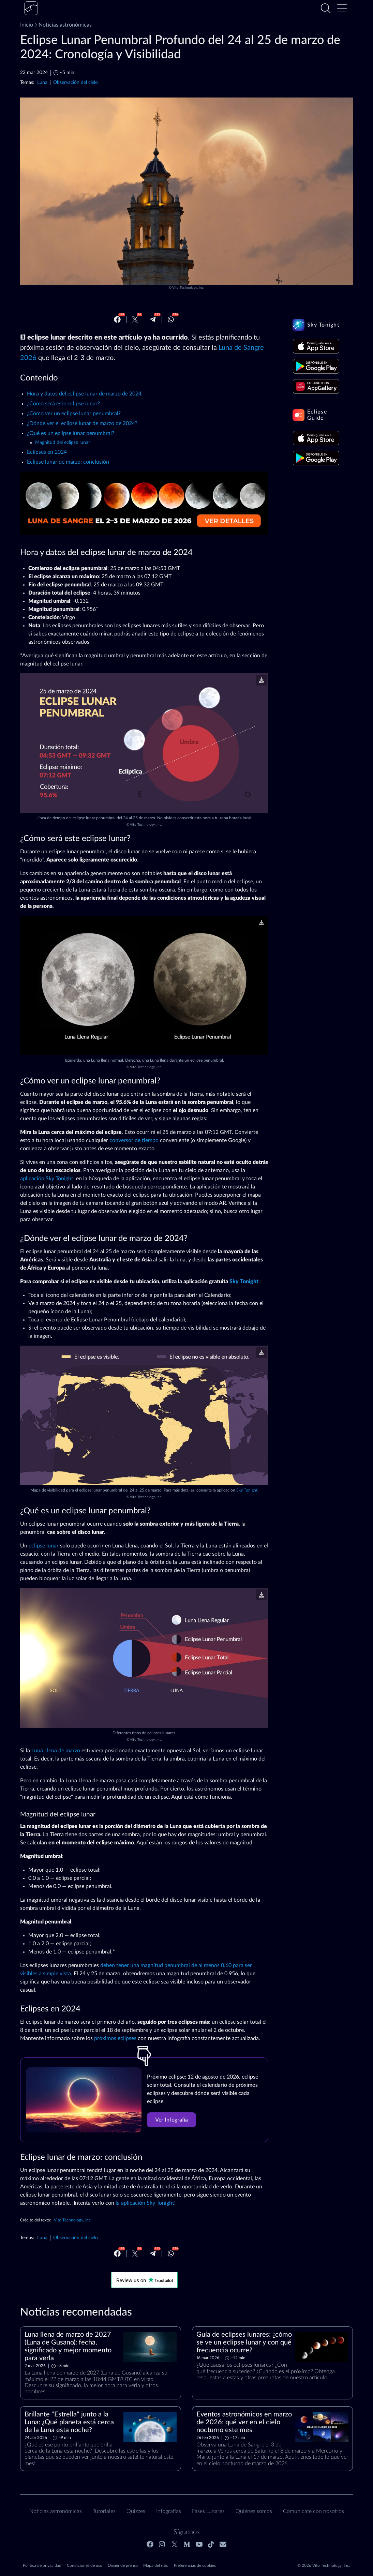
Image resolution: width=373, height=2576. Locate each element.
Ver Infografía (171, 2120)
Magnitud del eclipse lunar (62, 442)
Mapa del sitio (155, 2565)
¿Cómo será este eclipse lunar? (63, 403)
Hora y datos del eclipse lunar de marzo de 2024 (84, 393)
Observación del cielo (75, 82)
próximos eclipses (115, 2038)
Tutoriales (104, 2511)
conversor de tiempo (134, 1140)
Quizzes (135, 2511)
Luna (42, 82)
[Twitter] (135, 319)
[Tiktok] (211, 2544)
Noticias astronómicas (62, 25)
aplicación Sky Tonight (46, 1178)
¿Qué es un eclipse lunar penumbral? (70, 433)
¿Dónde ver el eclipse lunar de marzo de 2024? (82, 423)
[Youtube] (199, 2544)
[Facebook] (117, 319)
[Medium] (186, 2544)
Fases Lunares (208, 2511)
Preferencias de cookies (195, 2565)
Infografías (168, 2511)
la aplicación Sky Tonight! (146, 2203)
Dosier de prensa (123, 2565)
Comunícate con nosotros (313, 2511)
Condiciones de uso (84, 2565)
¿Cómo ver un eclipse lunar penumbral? (74, 413)
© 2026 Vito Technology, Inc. (323, 2565)
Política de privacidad (42, 2565)
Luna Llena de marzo (55, 1750)
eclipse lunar (44, 1545)
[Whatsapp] (171, 319)
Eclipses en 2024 (47, 452)
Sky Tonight (243, 1281)
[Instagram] (162, 2544)
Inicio (26, 25)
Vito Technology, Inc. (188, 287)
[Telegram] (153, 319)
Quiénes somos (254, 2511)
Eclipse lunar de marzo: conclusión (68, 462)
